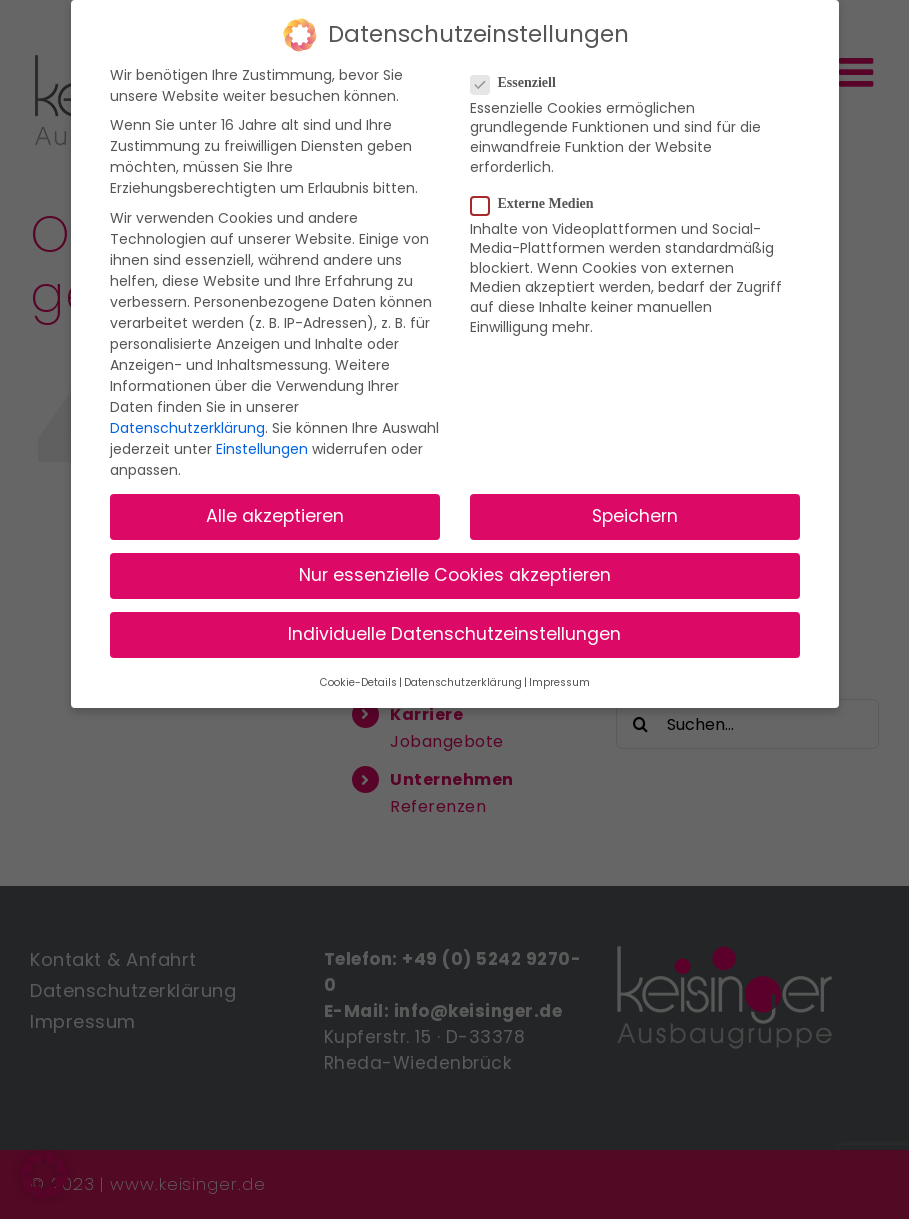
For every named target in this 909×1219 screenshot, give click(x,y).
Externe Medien (540, 204)
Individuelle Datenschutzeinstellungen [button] (454, 634)
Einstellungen (262, 449)
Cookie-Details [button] (358, 682)
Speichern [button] (635, 516)
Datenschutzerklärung (187, 428)
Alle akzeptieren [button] (275, 516)
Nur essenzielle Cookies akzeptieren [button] (455, 575)
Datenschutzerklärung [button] (463, 682)
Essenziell (521, 83)
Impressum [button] (559, 682)
